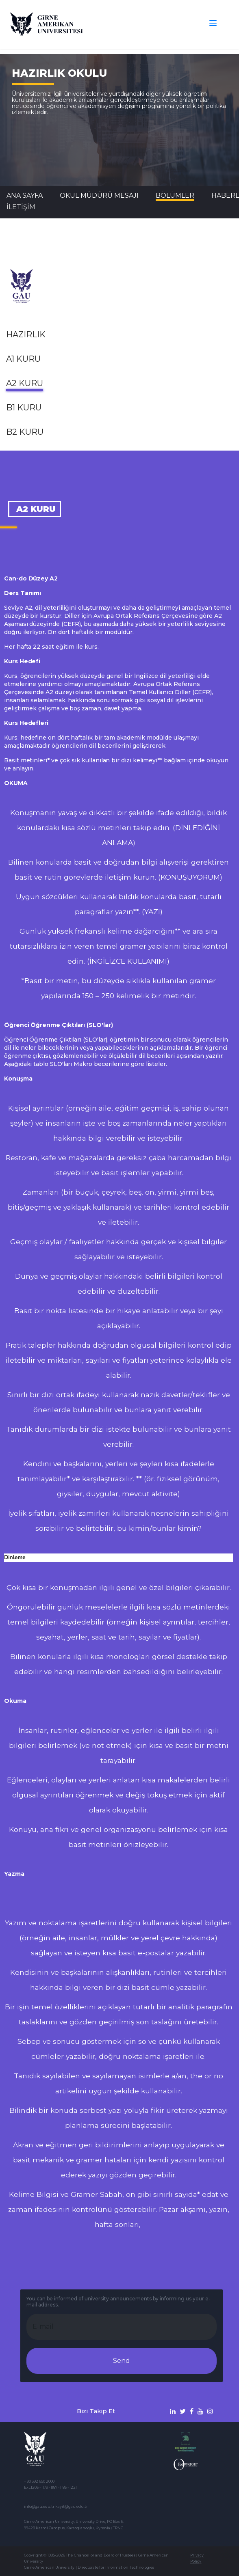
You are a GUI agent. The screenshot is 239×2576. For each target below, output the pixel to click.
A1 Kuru (23, 359)
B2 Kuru (24, 432)
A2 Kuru (24, 383)
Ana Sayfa (25, 195)
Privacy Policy (197, 2558)
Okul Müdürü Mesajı (99, 195)
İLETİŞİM (21, 207)
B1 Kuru (23, 407)
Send (121, 2361)
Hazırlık (26, 334)
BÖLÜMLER (175, 195)
